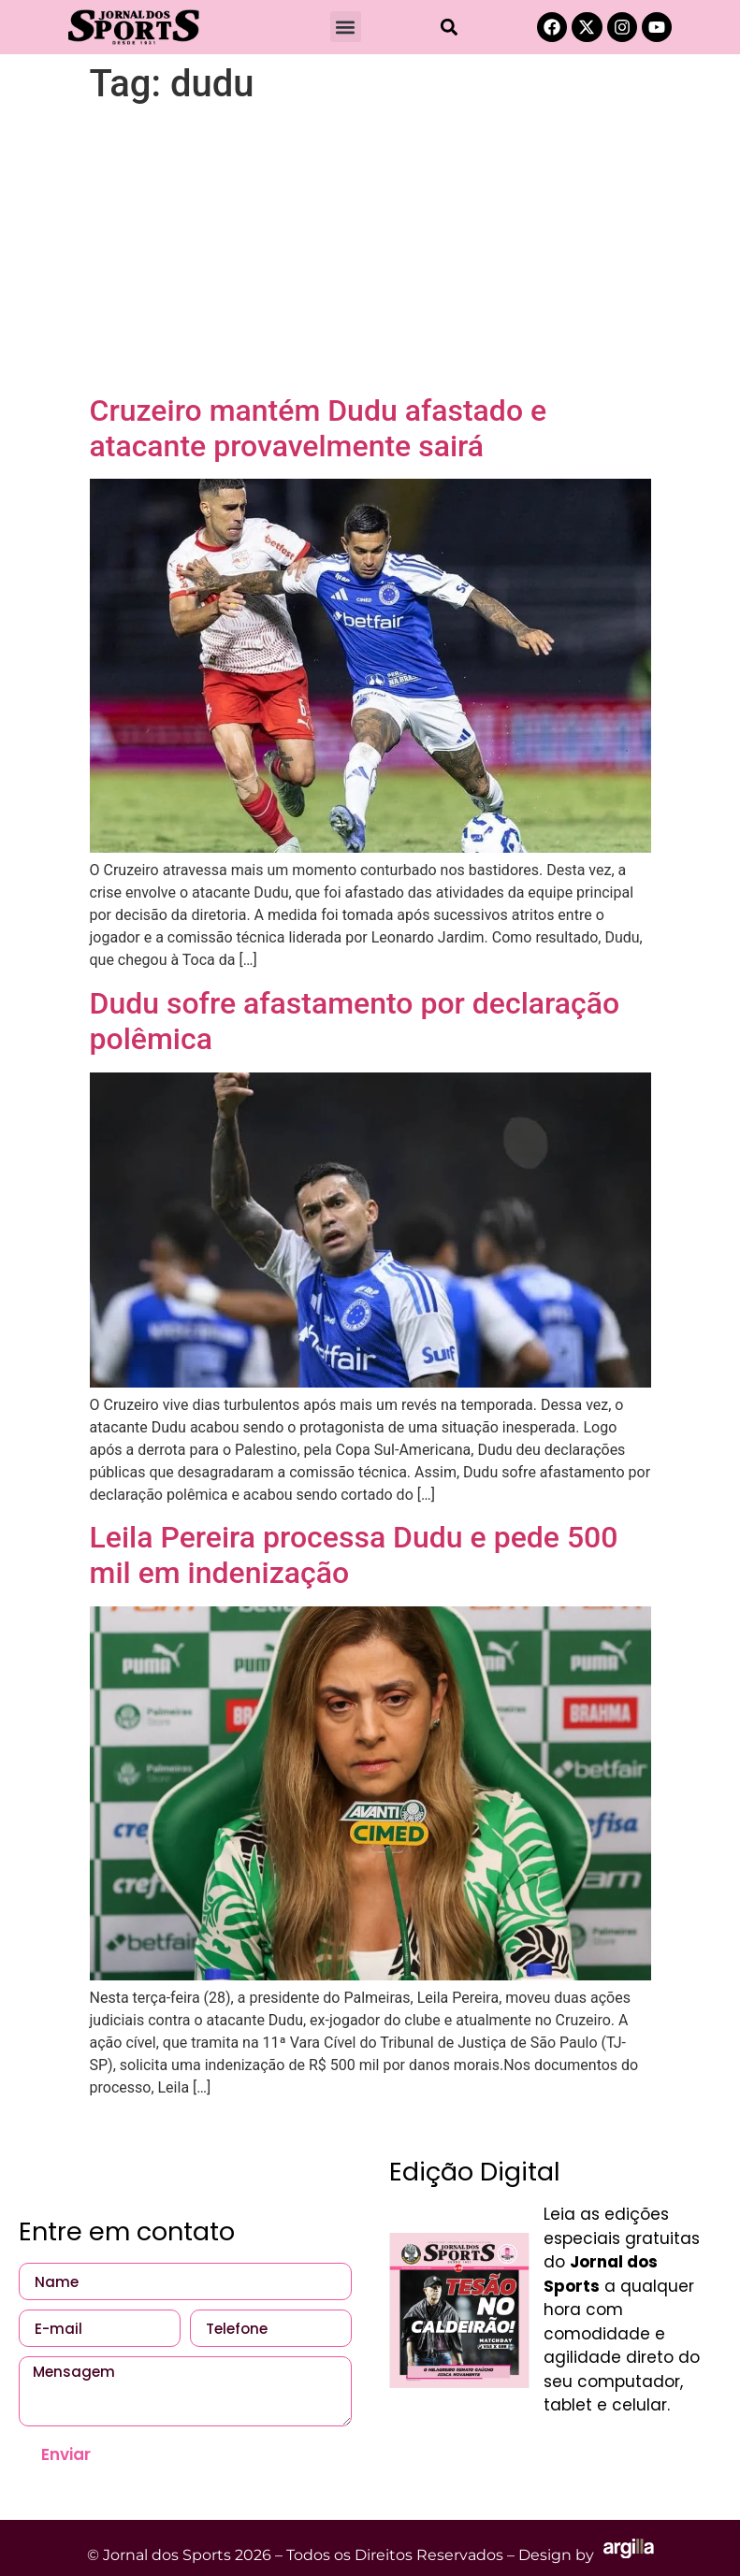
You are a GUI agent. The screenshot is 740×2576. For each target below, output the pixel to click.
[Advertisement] (370, 252)
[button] (345, 26)
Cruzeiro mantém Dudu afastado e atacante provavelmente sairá (318, 428)
